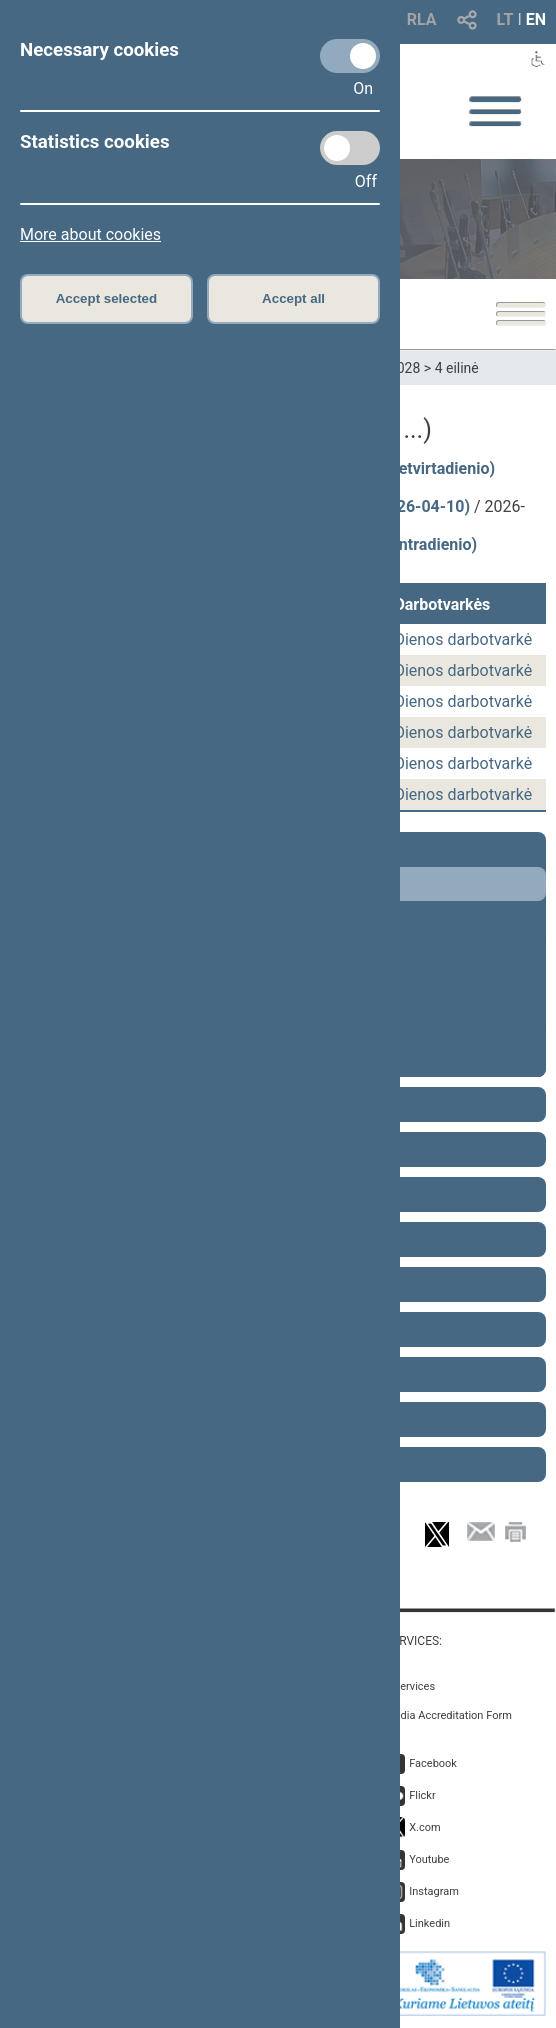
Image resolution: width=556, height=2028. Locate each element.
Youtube (429, 1859)
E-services (410, 1686)
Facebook (433, 1763)
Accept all (293, 298)
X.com (424, 1827)
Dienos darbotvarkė (463, 639)
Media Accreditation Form (448, 1715)
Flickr (422, 1795)
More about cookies (90, 234)
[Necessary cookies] (350, 56)
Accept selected (107, 298)
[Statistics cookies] (350, 148)
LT (505, 19)
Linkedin (429, 1923)
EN (536, 19)
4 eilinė (457, 368)
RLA (422, 19)
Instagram (434, 1891)
